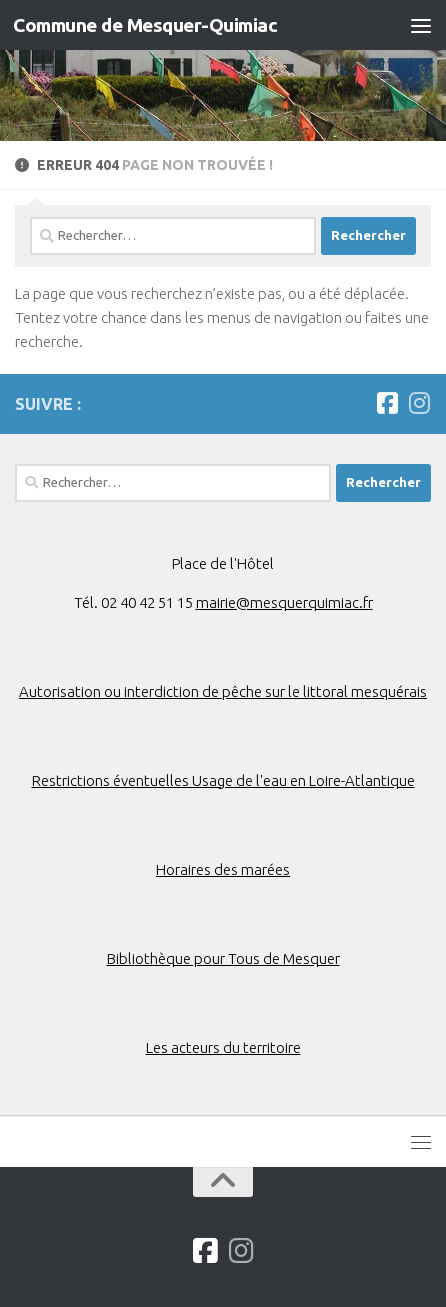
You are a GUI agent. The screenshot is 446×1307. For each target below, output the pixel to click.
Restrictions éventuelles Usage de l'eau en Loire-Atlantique (223, 780)
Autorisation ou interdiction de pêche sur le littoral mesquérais (223, 691)
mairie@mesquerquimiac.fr (284, 602)
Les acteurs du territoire (223, 1047)
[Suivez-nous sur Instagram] (419, 403)
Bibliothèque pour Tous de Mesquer (223, 958)
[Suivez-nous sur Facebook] (387, 403)
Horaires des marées (223, 869)
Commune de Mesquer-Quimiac (145, 25)
